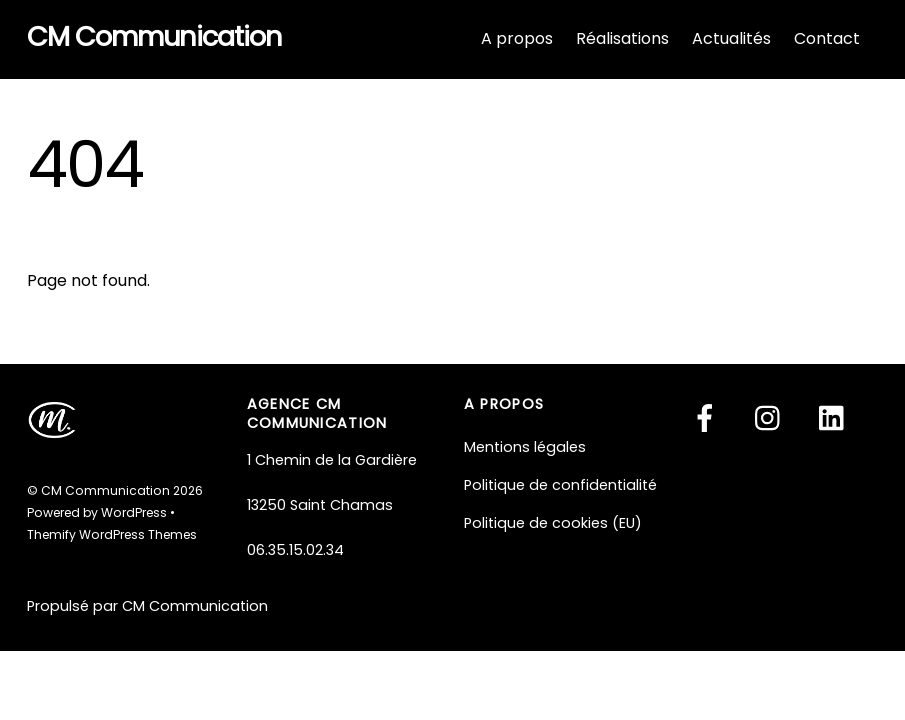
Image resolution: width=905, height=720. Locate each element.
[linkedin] (836, 418)
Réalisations (622, 38)
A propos (517, 38)
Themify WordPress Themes (112, 534)
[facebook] (708, 418)
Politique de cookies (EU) (553, 523)
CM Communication (105, 490)
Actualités (731, 38)
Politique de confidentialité (560, 485)
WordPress (134, 512)
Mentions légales (525, 447)
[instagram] (772, 418)
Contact (827, 38)
